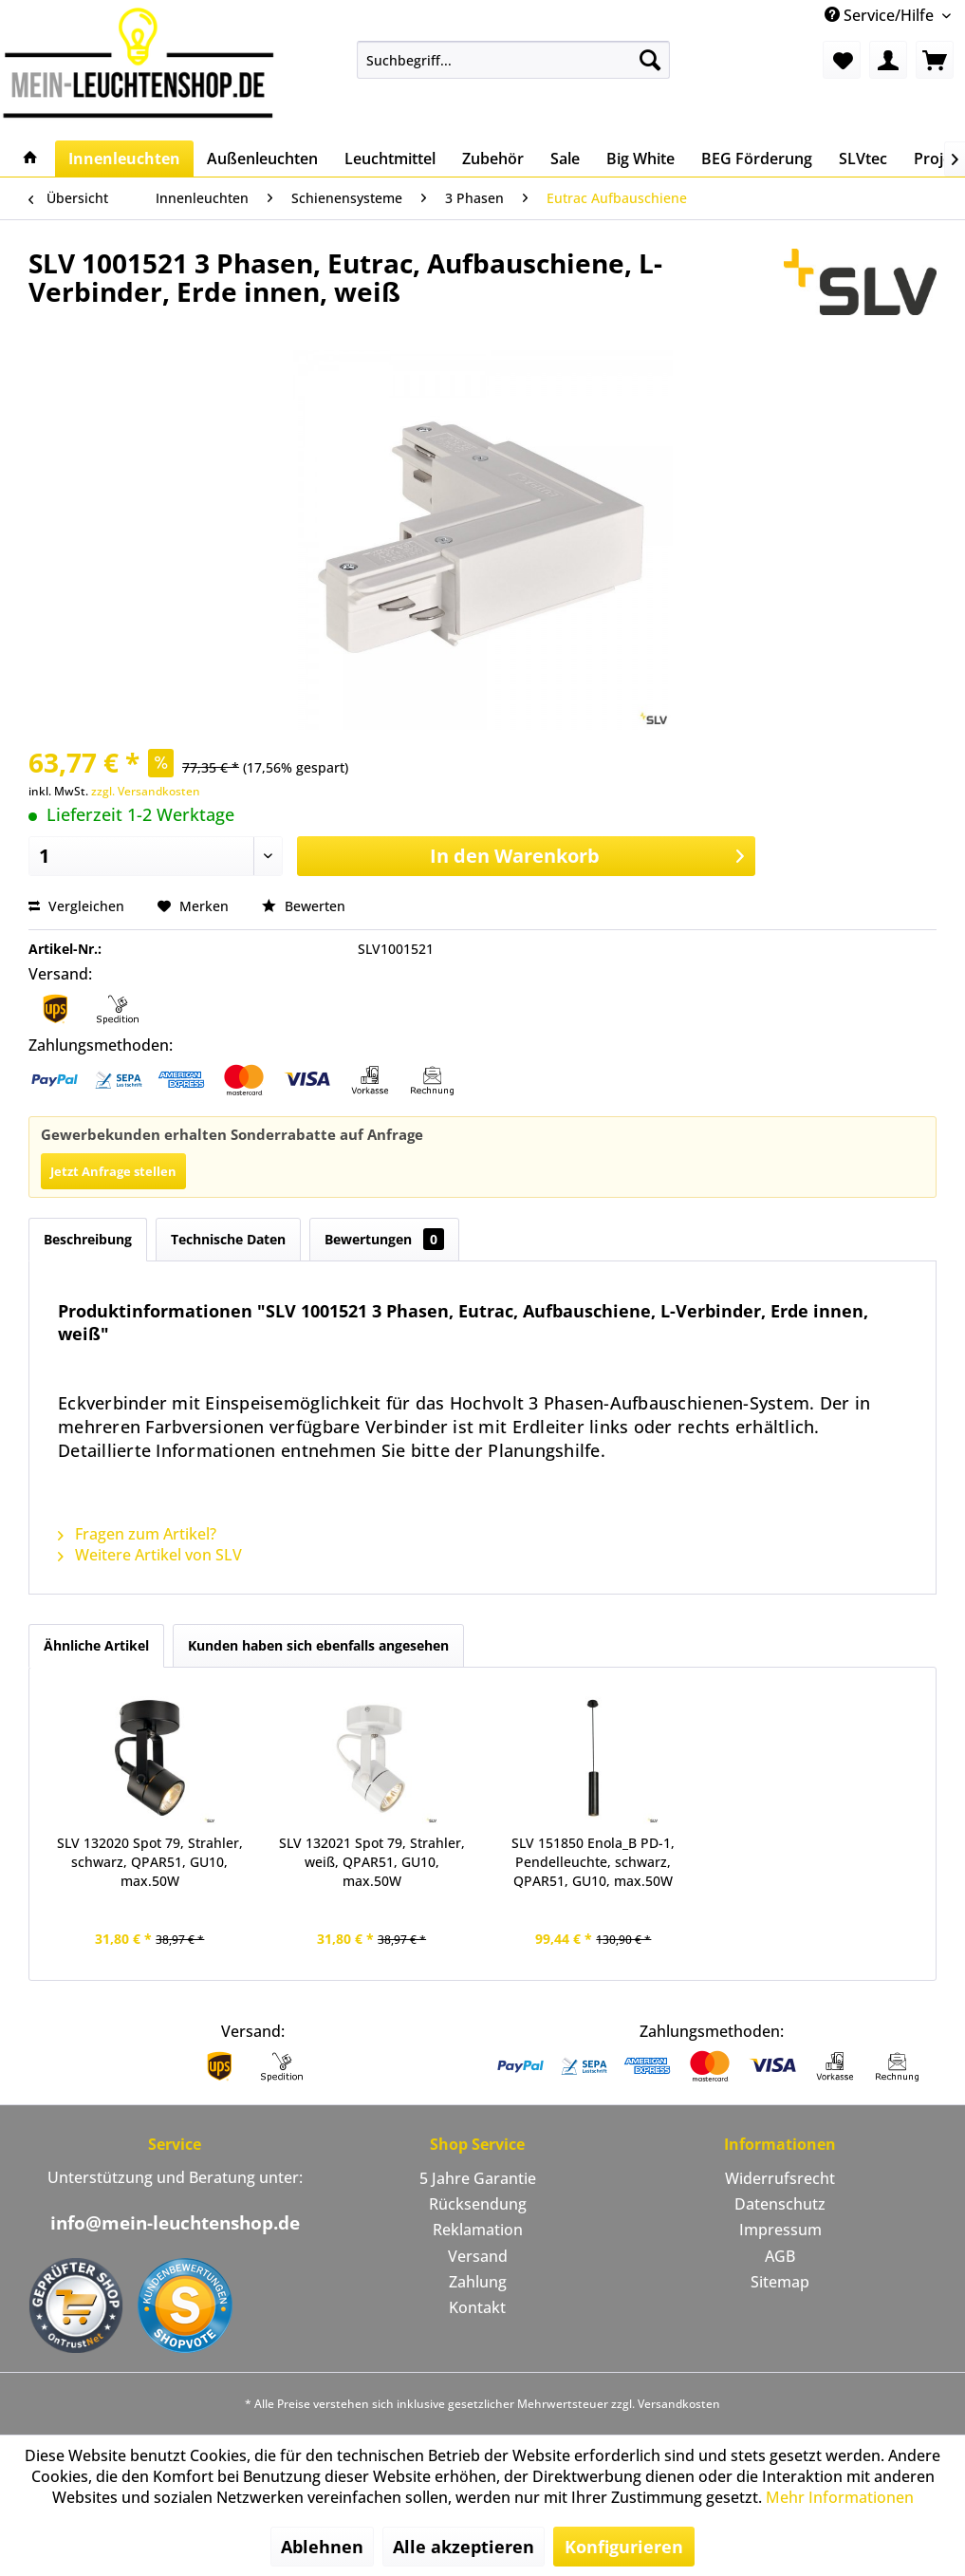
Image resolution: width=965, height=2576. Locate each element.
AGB (780, 2256)
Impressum (780, 2229)
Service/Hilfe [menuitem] (881, 15)
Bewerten (303, 906)
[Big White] (640, 158)
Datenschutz (780, 2203)
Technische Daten (228, 1239)
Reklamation (478, 2229)
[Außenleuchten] (262, 158)
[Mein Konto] (888, 60)
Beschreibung (88, 1239)
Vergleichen (76, 906)
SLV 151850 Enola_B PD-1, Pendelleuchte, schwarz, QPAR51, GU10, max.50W (593, 1862)
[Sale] (565, 158)
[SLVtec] (863, 158)
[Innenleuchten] (124, 158)
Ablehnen (322, 2546)
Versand (478, 2256)
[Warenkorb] (935, 60)
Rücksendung (478, 2203)
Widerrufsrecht (780, 2178)
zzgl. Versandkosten (145, 791)
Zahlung (478, 2281)
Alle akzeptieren (463, 2546)
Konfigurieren (624, 2546)
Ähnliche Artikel (96, 1645)
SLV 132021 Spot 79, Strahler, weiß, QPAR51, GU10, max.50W (372, 1862)
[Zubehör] (493, 158)
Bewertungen (384, 1239)
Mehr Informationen (840, 2497)
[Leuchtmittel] (390, 158)
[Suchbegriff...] (514, 60)
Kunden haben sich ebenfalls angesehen (318, 1645)
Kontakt (477, 2307)
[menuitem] (514, 60)
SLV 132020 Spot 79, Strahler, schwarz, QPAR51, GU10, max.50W (150, 1862)
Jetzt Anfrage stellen (113, 1171)
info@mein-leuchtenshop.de (175, 2223)
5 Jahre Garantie (477, 2178)
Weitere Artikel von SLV (150, 1554)
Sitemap (780, 2281)
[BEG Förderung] (757, 158)
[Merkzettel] (842, 60)
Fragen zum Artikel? (137, 1533)
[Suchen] (650, 60)
